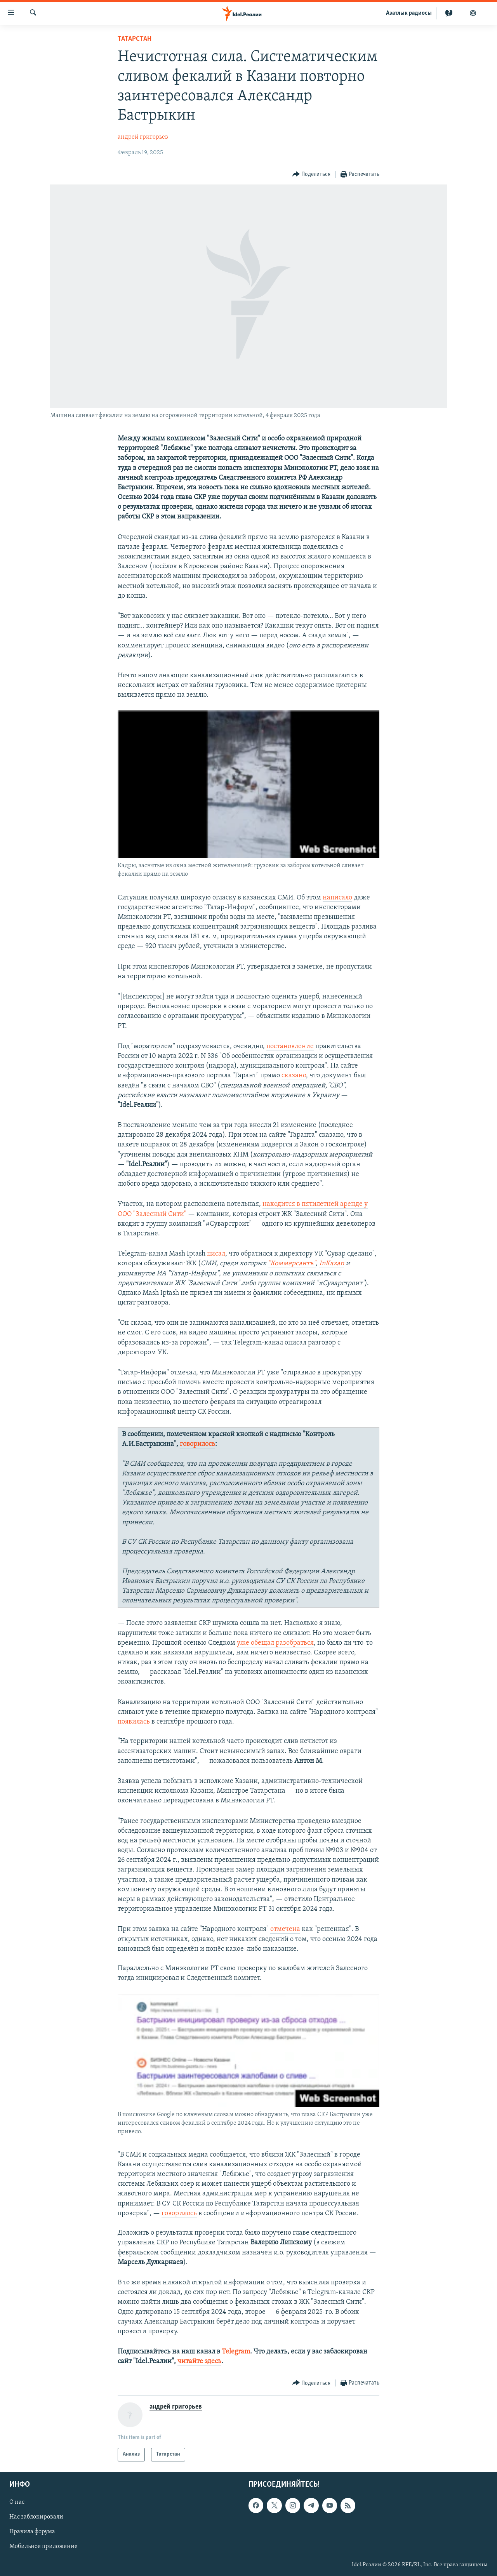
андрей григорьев (143, 137)
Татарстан (134, 39)
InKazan (331, 1263)
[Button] (311, 174)
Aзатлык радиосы (409, 13)
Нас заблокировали (36, 2517)
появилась (134, 1721)
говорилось (197, 1444)
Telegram (236, 2351)
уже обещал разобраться (275, 1643)
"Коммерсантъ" (292, 1263)
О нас (16, 2502)
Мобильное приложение (43, 2546)
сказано (294, 1075)
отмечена (285, 1929)
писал (216, 1254)
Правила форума (32, 2532)
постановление (290, 1046)
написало (337, 897)
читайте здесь (199, 2361)
